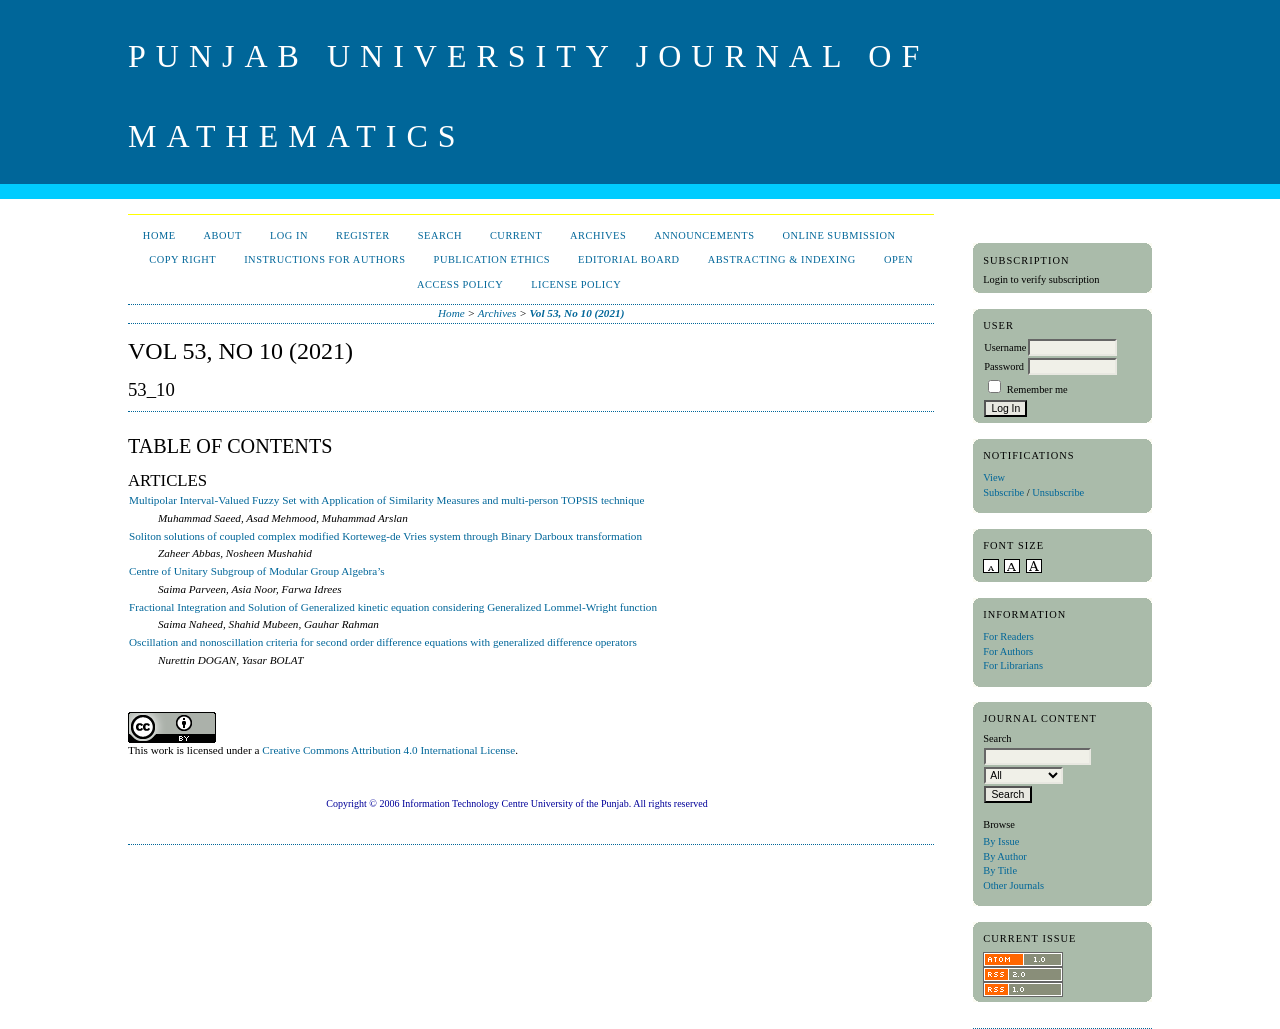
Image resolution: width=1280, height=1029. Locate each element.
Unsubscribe (1058, 492)
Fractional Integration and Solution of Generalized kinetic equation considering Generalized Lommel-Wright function (393, 607)
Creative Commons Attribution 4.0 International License (388, 750)
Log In (289, 235)
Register (363, 235)
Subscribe (1003, 492)
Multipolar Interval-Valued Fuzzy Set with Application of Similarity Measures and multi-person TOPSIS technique (386, 500)
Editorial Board (629, 259)
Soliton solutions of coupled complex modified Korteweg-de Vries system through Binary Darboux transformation (385, 536)
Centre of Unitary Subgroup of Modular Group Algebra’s (257, 571)
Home (159, 235)
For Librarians (1013, 665)
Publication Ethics (492, 259)
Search (440, 235)
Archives (598, 235)
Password (1004, 366)
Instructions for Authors (324, 259)
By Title (1000, 870)
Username (1005, 347)
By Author (1005, 856)
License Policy (576, 284)
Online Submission (838, 235)
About (223, 235)
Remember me (1037, 389)
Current (516, 235)
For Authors (1008, 651)
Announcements (704, 235)
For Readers (1008, 636)
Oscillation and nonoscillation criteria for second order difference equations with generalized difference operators (383, 642)
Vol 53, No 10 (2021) (577, 313)
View (994, 477)
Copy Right (182, 259)
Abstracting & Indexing (782, 259)
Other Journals (1013, 885)
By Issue (1001, 841)
